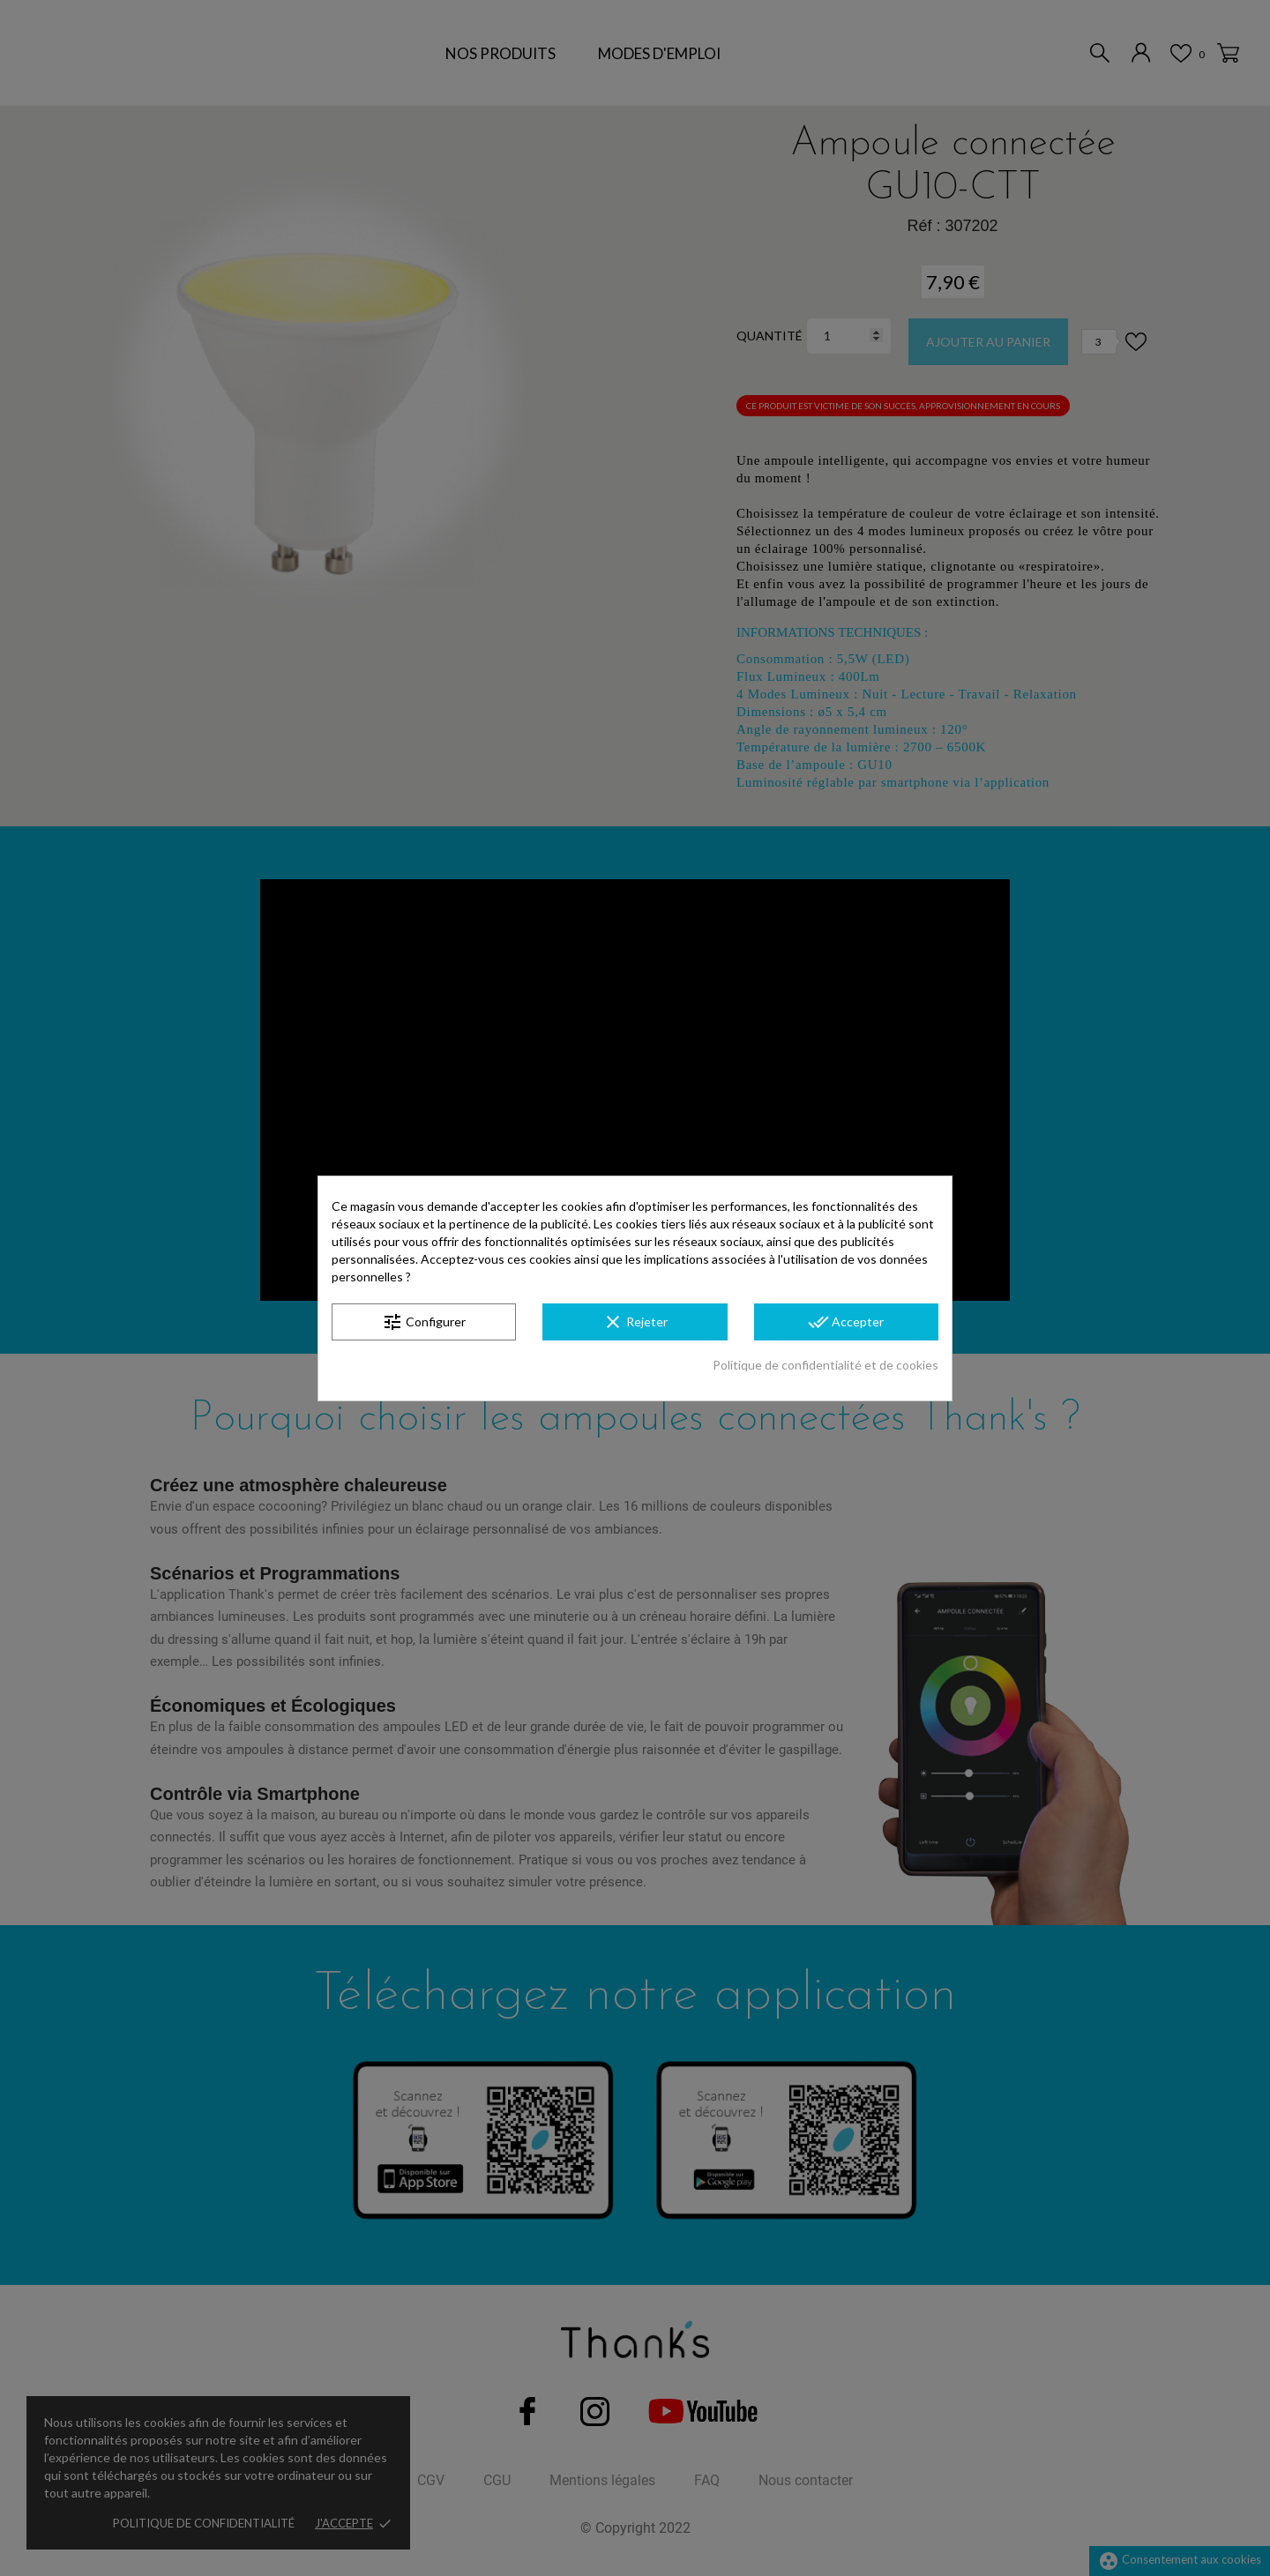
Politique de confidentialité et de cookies (825, 1364)
